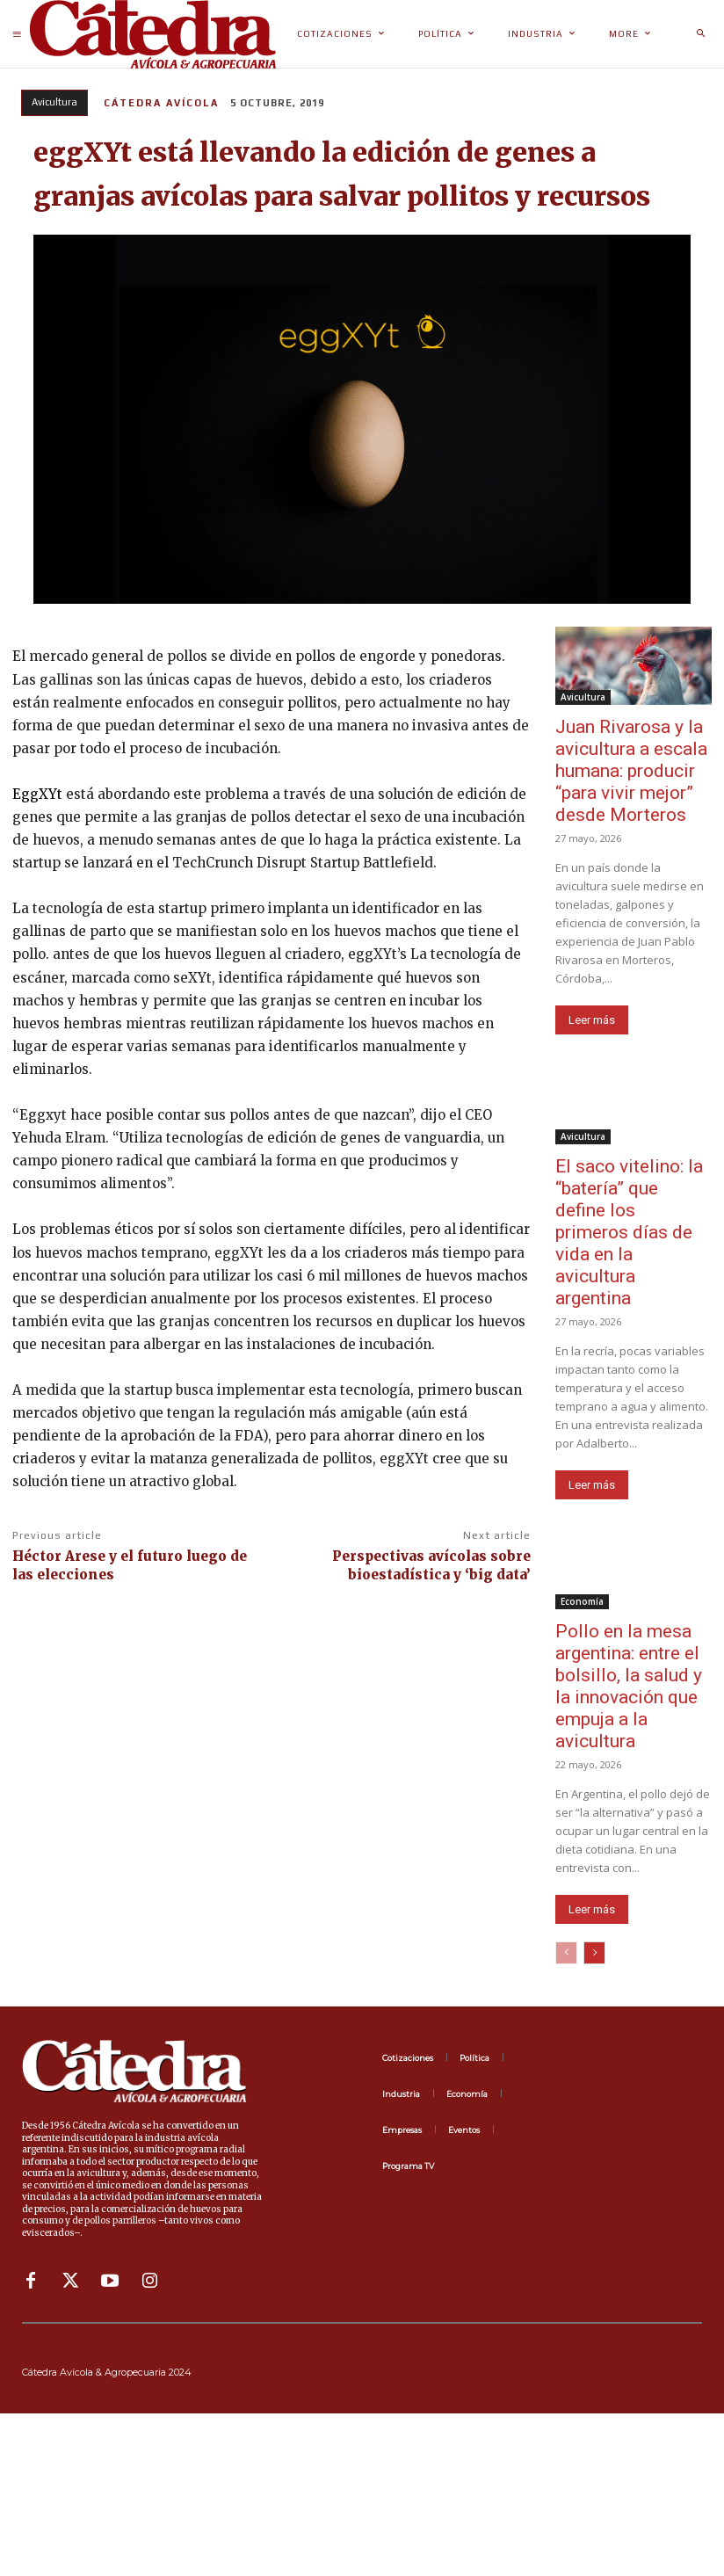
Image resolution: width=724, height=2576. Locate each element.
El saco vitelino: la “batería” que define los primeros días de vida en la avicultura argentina (629, 1232)
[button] (700, 34)
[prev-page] (566, 1952)
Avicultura (54, 103)
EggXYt (37, 794)
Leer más (591, 1020)
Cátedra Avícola (161, 103)
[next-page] (594, 1952)
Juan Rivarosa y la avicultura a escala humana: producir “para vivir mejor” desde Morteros (631, 770)
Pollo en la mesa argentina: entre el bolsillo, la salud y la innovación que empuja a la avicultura (628, 1686)
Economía (582, 1601)
